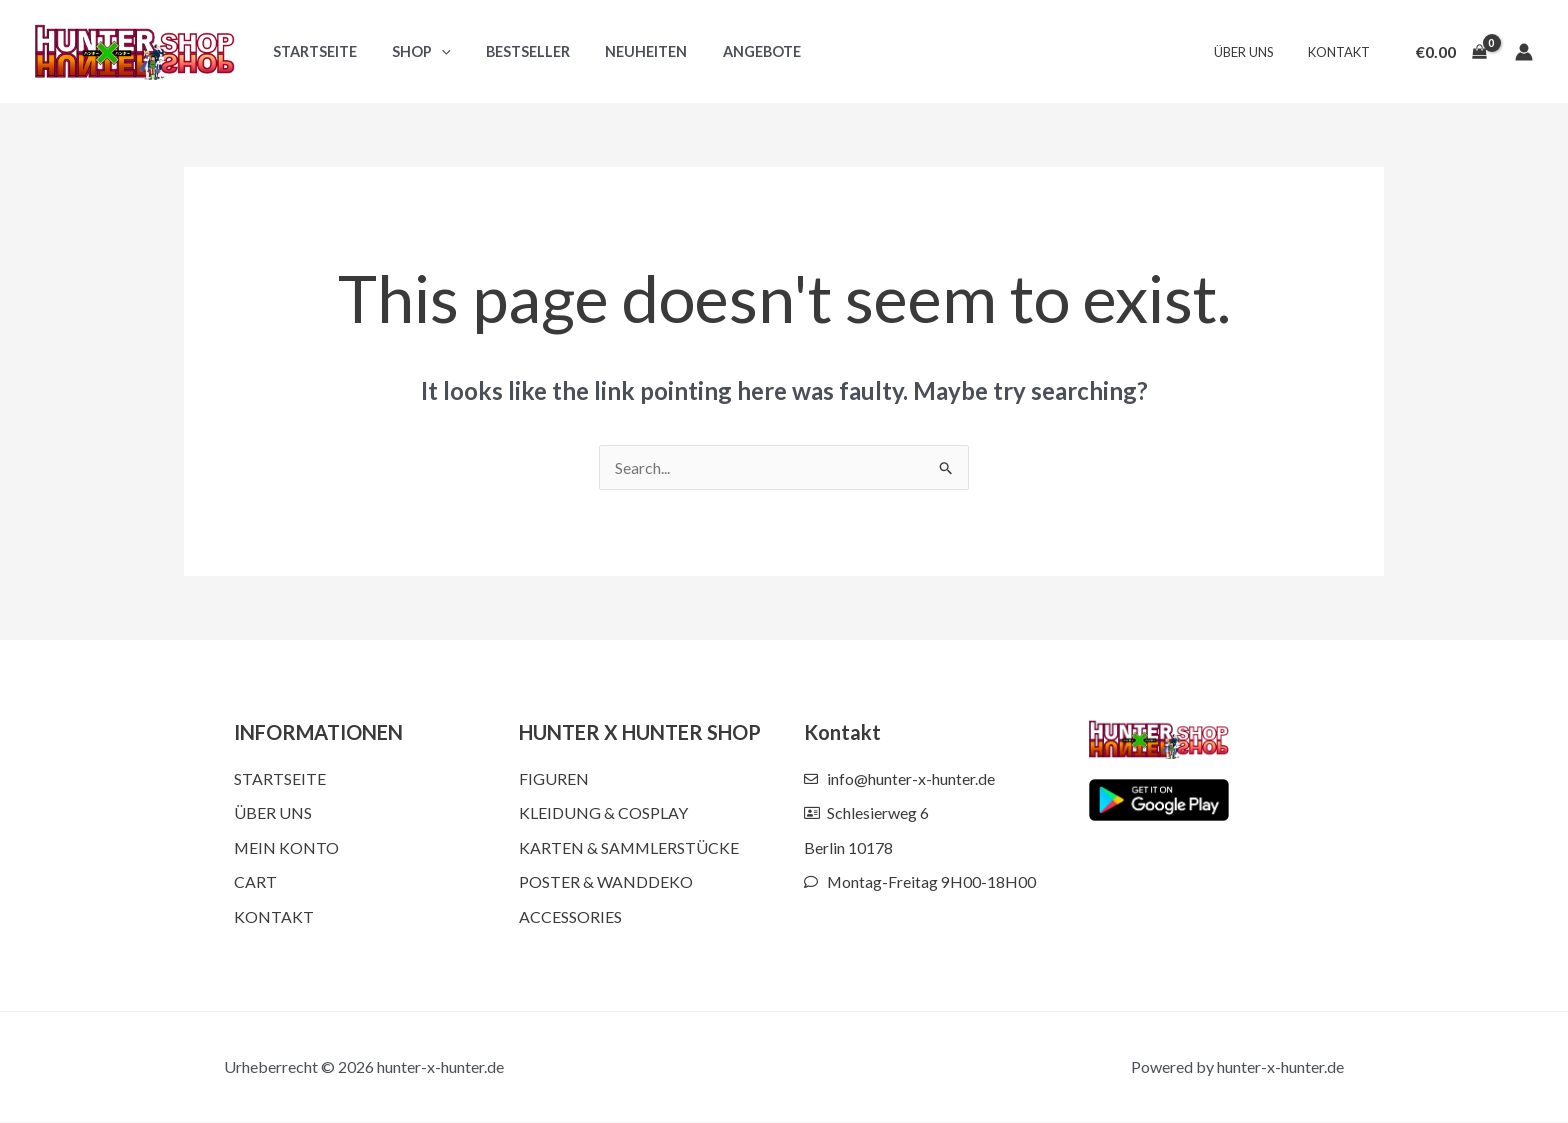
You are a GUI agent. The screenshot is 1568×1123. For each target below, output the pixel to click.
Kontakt (1343, 52)
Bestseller (512, 51)
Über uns (1256, 52)
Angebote (732, 51)
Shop (411, 51)
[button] (431, 51)
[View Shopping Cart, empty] (1451, 52)
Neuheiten (623, 51)
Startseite (311, 51)
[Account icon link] (1524, 52)
